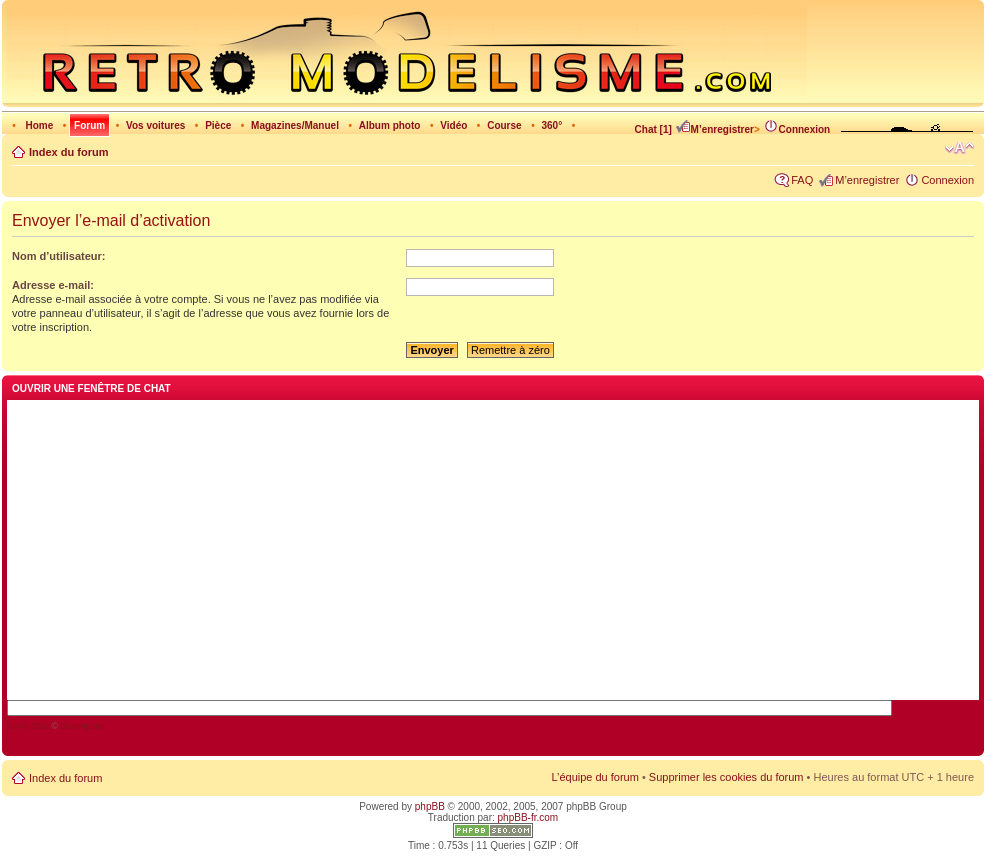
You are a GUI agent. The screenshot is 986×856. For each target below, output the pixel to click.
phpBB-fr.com (528, 817)
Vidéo (453, 125)
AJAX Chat (28, 726)
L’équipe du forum (594, 777)
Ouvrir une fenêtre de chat (91, 388)
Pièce (218, 125)
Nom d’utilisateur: (59, 256)
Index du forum (68, 152)
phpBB (430, 806)
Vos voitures (155, 125)
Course (504, 125)
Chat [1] (653, 129)
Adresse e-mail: (53, 285)
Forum (89, 125)
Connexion (797, 129)
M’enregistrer (714, 129)
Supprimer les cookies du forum (726, 777)
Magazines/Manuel (295, 125)
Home (39, 125)
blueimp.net (82, 726)
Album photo (390, 125)
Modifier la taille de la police (959, 148)
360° (551, 125)
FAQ (802, 180)
